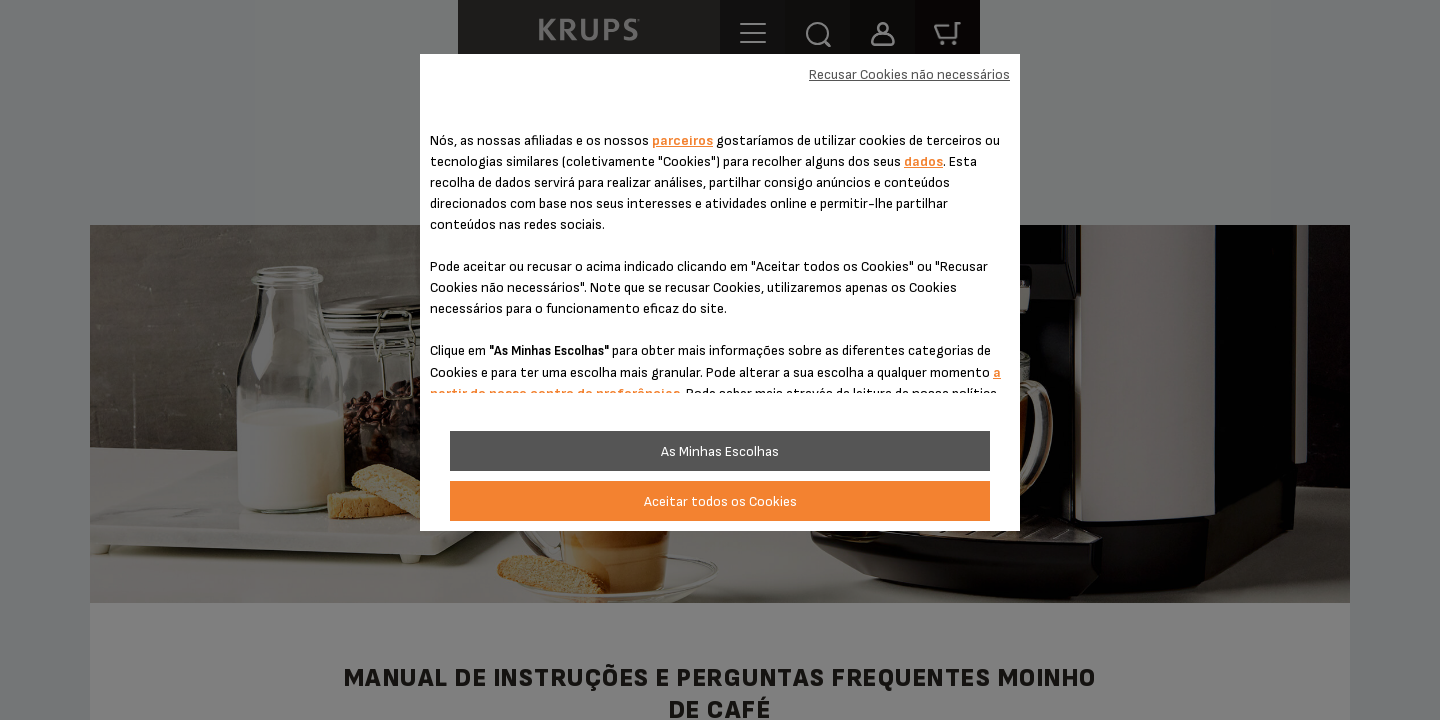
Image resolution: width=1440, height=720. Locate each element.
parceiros (682, 140)
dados (923, 161)
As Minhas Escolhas (720, 451)
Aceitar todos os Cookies (720, 501)
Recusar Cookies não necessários (909, 74)
